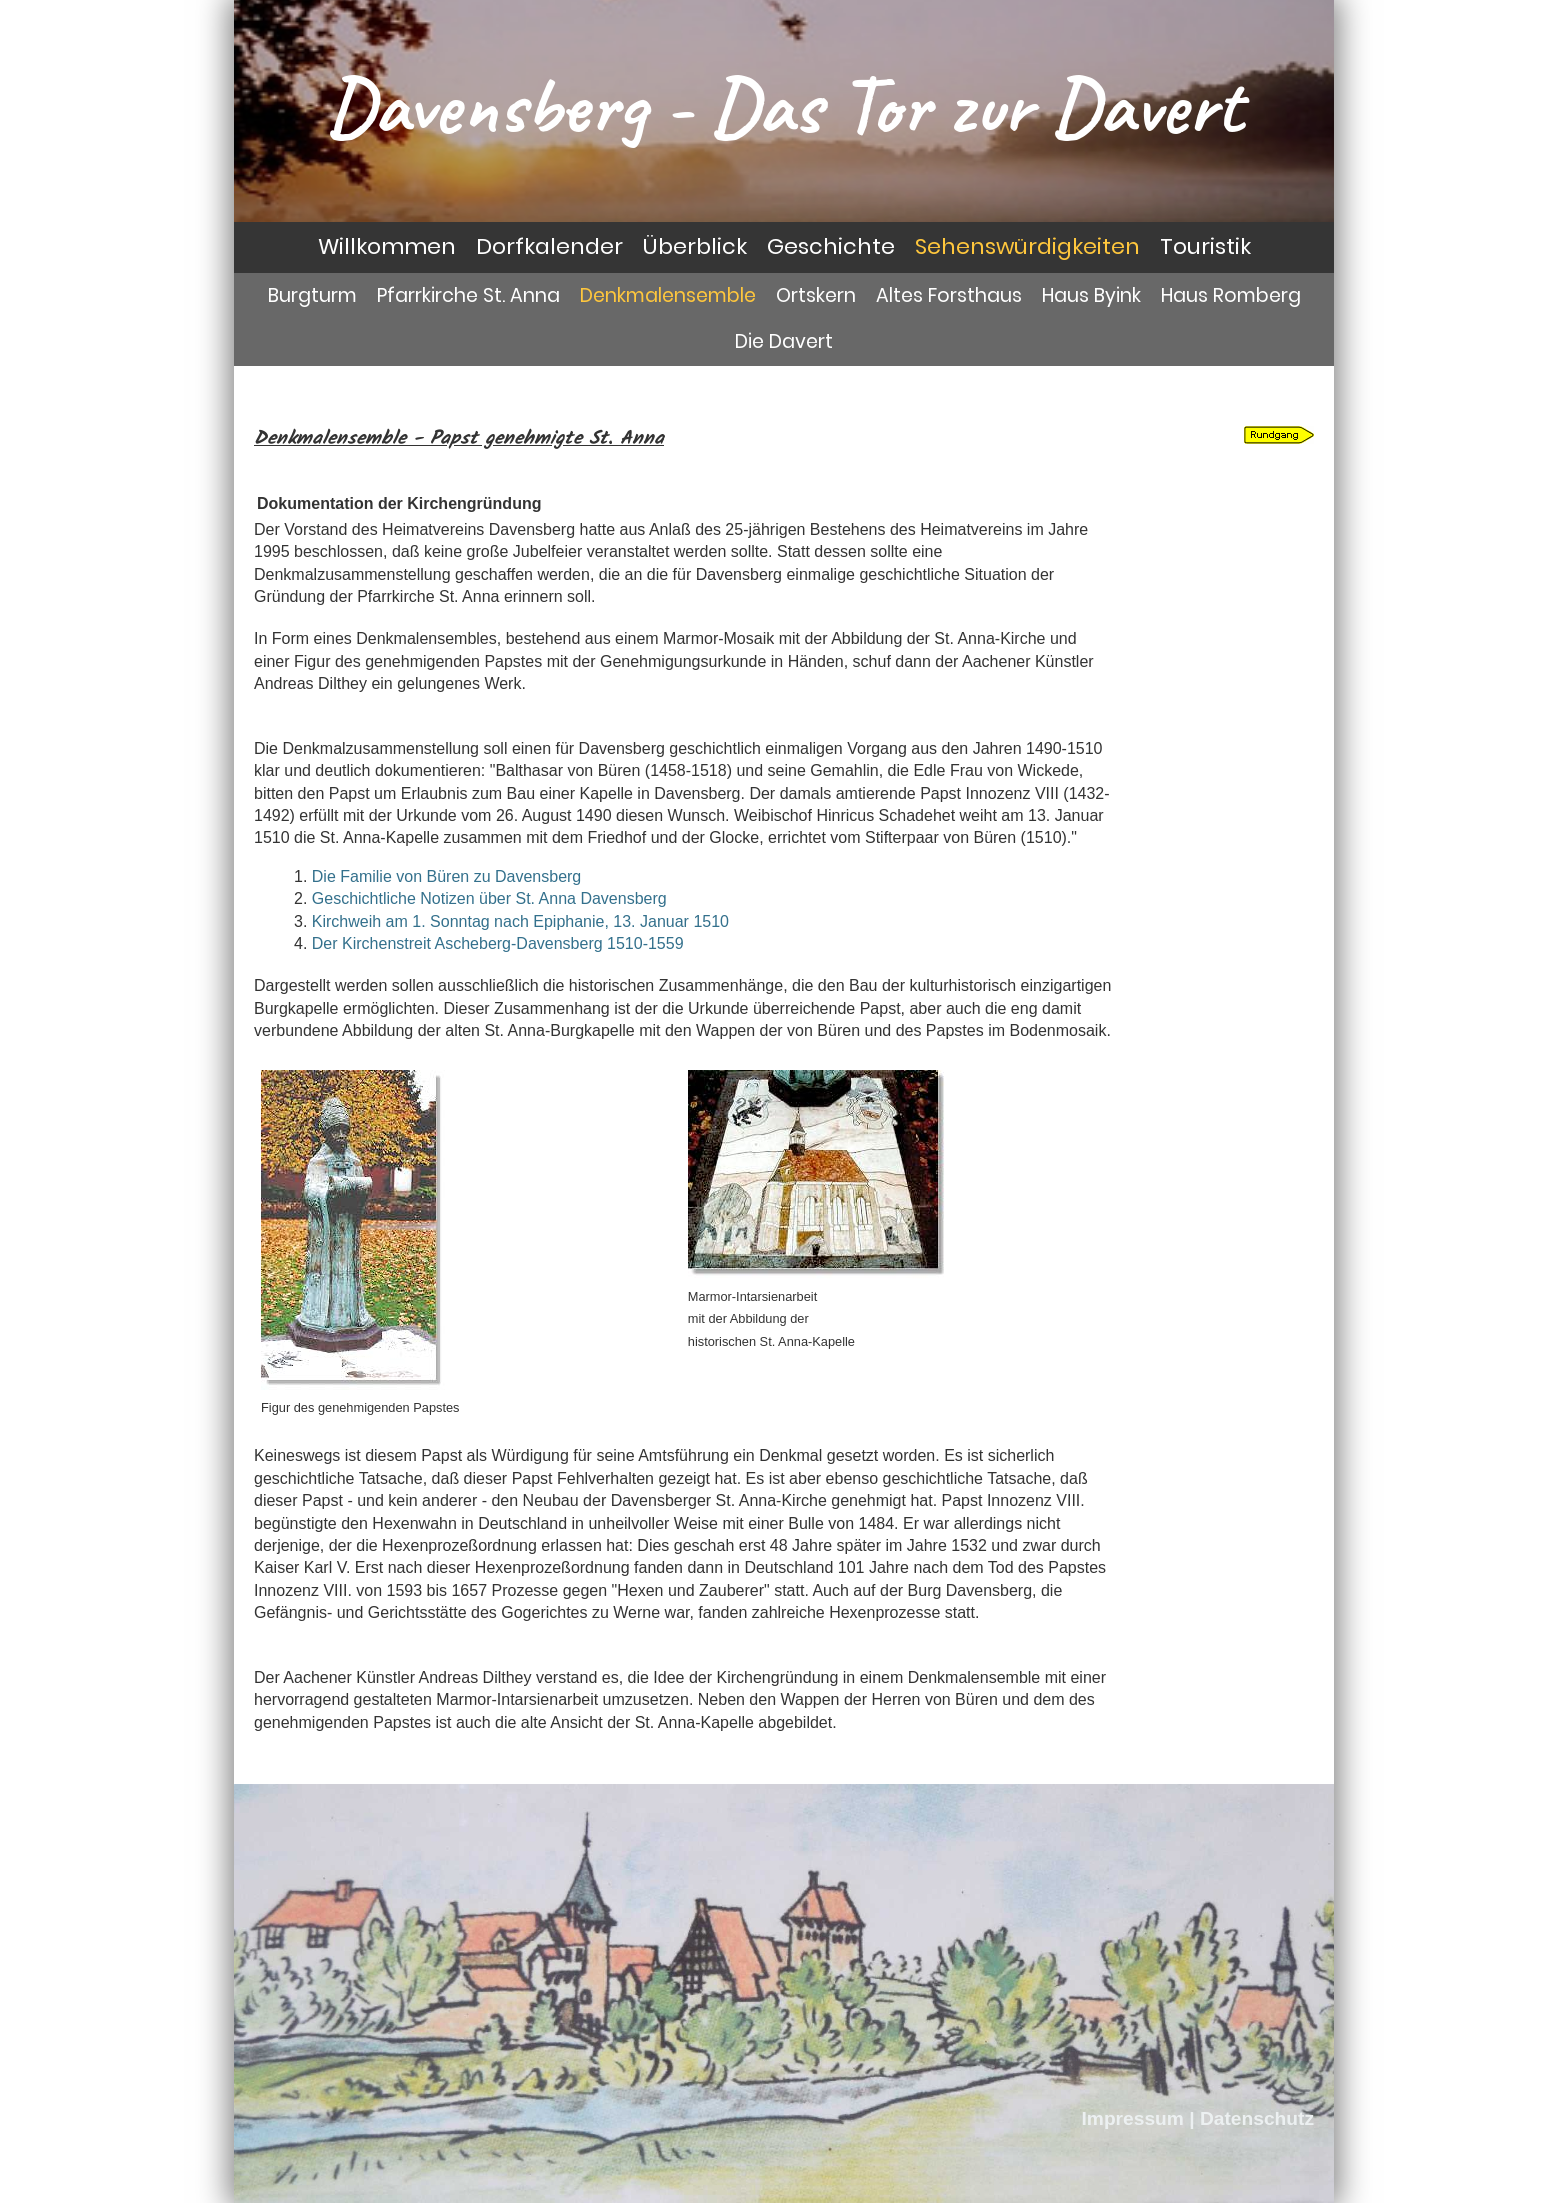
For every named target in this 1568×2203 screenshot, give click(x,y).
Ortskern (816, 295)
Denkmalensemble (668, 295)
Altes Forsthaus (949, 295)
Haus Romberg (1231, 295)
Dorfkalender (549, 246)
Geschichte (831, 246)
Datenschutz (1257, 2118)
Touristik (1205, 246)
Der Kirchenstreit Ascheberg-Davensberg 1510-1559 (498, 943)
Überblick (695, 246)
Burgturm (312, 295)
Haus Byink (1091, 295)
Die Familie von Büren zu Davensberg (446, 876)
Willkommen (387, 246)
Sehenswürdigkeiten (1027, 246)
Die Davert (784, 341)
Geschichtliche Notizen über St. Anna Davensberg (489, 898)
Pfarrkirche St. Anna (468, 295)
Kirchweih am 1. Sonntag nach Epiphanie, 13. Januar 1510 (520, 921)
